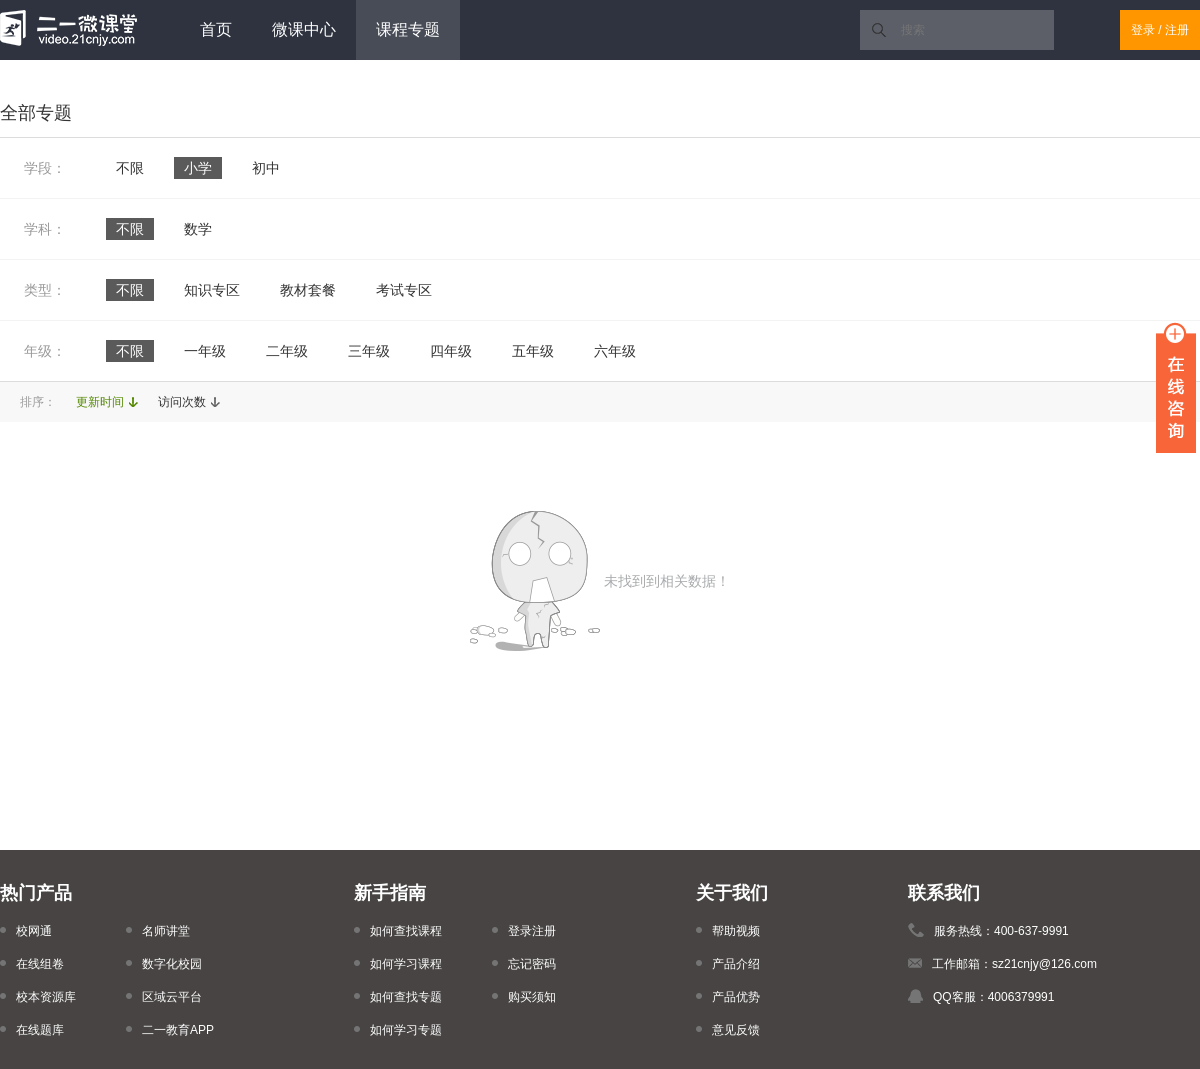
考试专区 (404, 290)
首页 (216, 29)
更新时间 (100, 402)
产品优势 (736, 997)
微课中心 (304, 29)
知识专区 (212, 290)
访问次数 (182, 402)
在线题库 (40, 1030)
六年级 (615, 351)
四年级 (451, 351)
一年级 (205, 351)
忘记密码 (532, 964)
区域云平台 (172, 997)
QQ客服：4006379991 (993, 997)
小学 (198, 168)
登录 (1143, 30)
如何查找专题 (406, 997)
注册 (1177, 30)
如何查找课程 (406, 931)
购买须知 (532, 997)
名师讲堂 (166, 931)
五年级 (533, 351)
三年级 (369, 351)
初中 (266, 168)
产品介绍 (736, 964)
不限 (130, 168)
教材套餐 (308, 290)
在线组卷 (40, 964)
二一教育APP (178, 1030)
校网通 (34, 931)
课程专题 (408, 29)
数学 (198, 229)
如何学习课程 (406, 964)
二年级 (287, 351)
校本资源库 (46, 997)
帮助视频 (736, 931)
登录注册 (532, 931)
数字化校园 (172, 964)
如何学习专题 (406, 1030)
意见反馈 (736, 1030)
